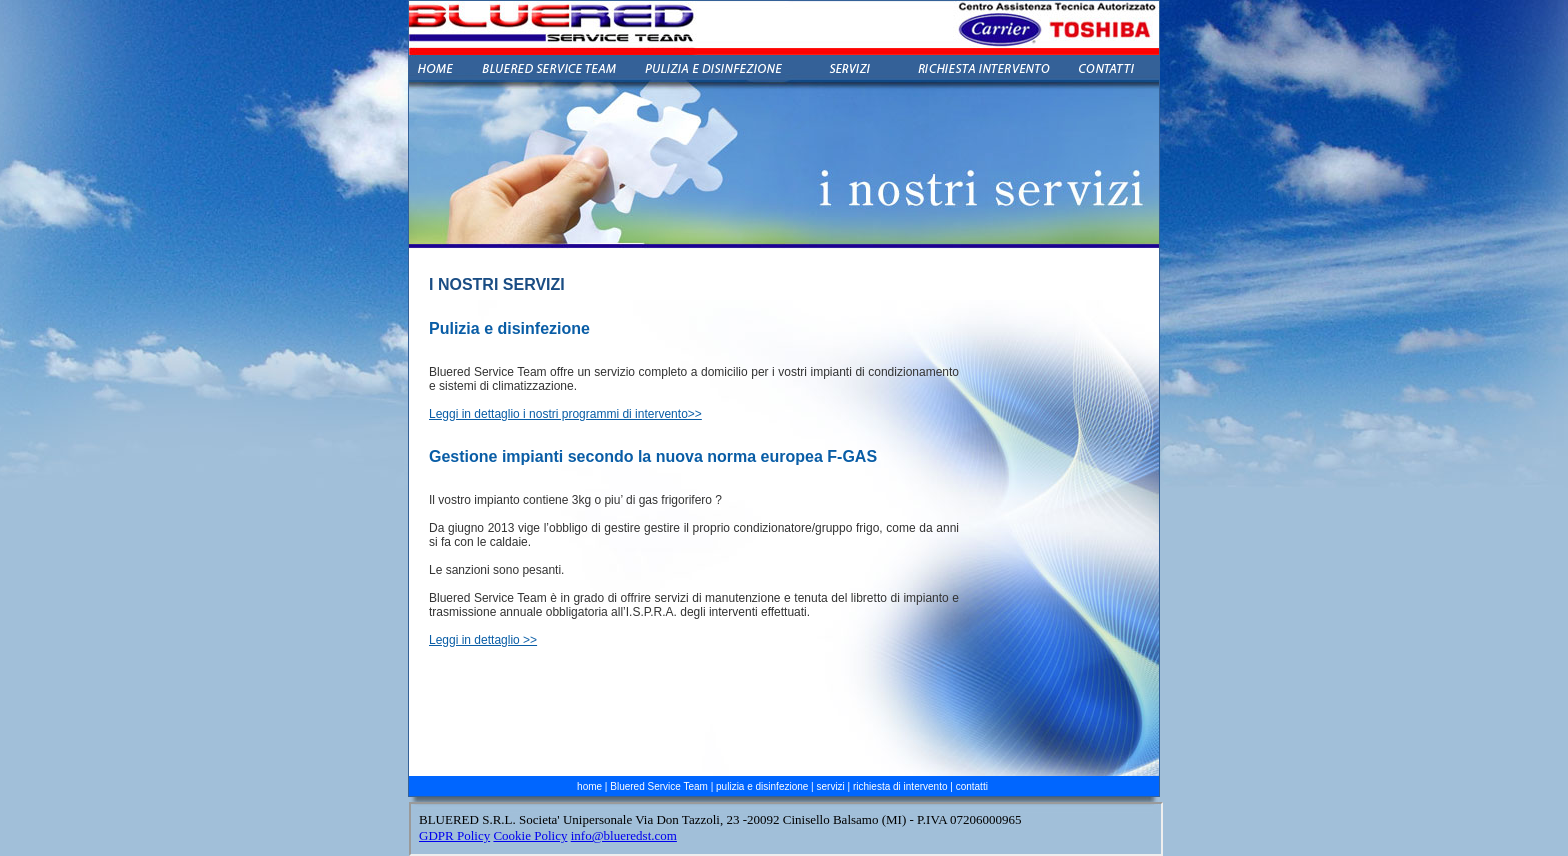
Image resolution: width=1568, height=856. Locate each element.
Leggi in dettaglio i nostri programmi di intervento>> (565, 414)
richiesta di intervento (900, 786)
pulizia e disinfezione (762, 786)
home (589, 786)
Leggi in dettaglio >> (483, 640)
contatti (972, 786)
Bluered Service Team (659, 786)
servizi (831, 786)
